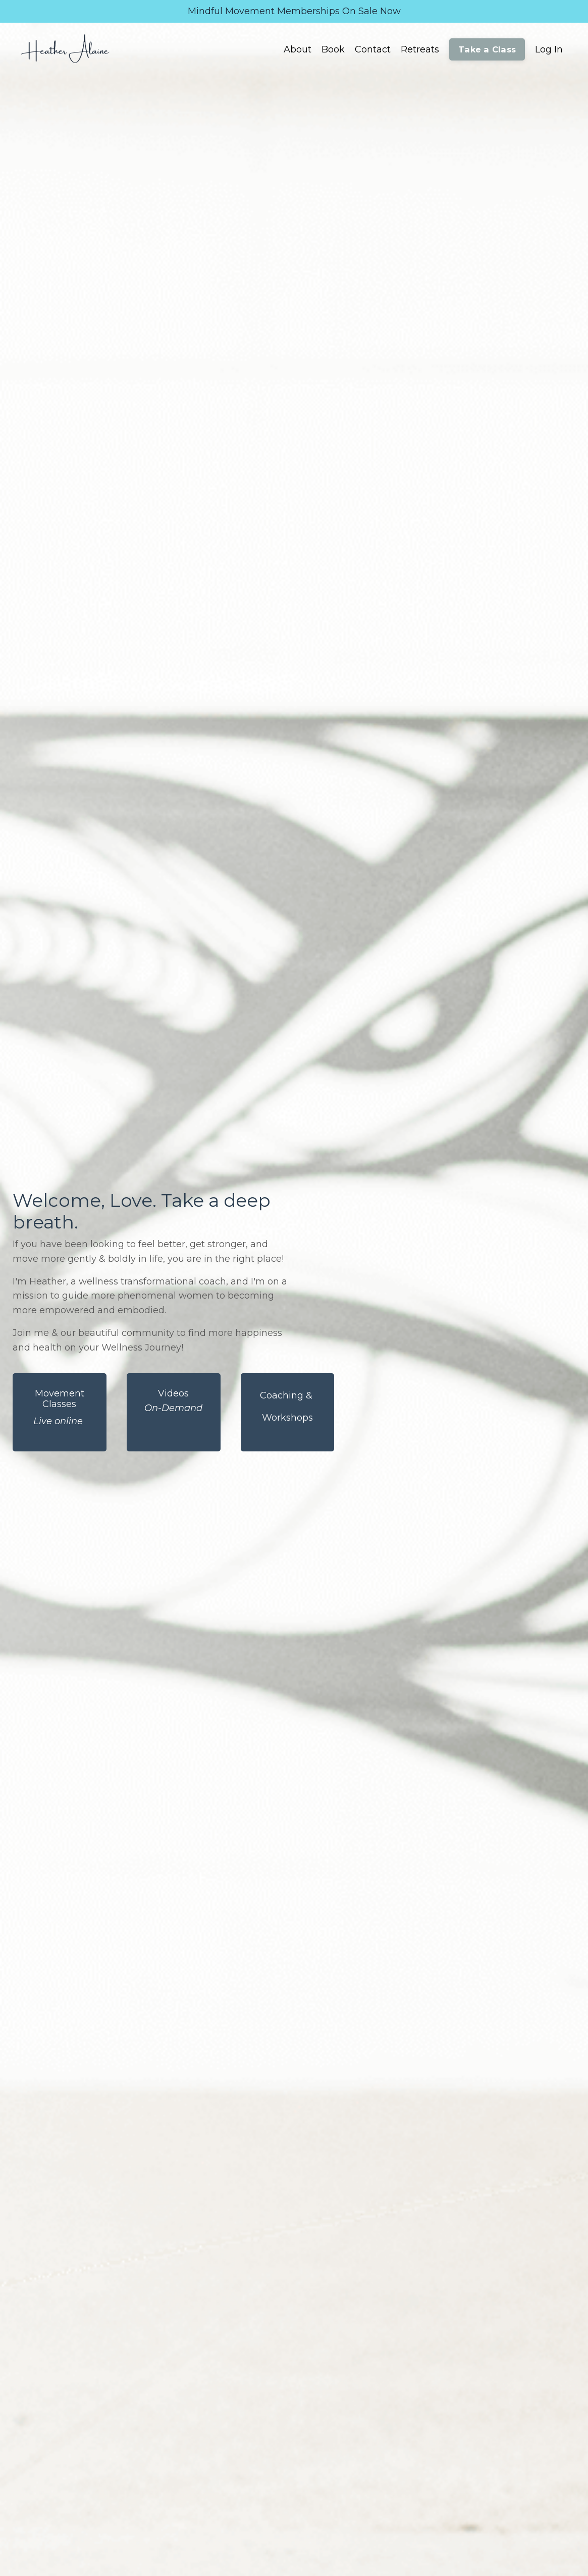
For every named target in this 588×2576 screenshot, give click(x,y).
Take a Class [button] (487, 49)
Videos (173, 1393)
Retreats (420, 49)
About (297, 49)
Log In (549, 49)
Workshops (287, 1417)
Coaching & (287, 1395)
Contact (373, 49)
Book (333, 49)
